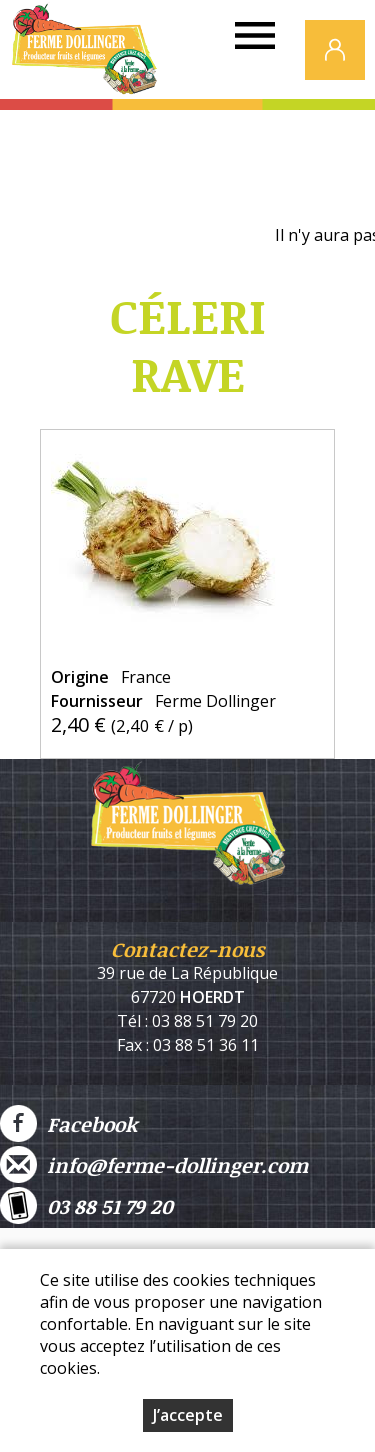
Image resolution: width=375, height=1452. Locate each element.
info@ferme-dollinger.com (154, 1164)
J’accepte (188, 1415)
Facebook (68, 1123)
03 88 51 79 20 (86, 1205)
